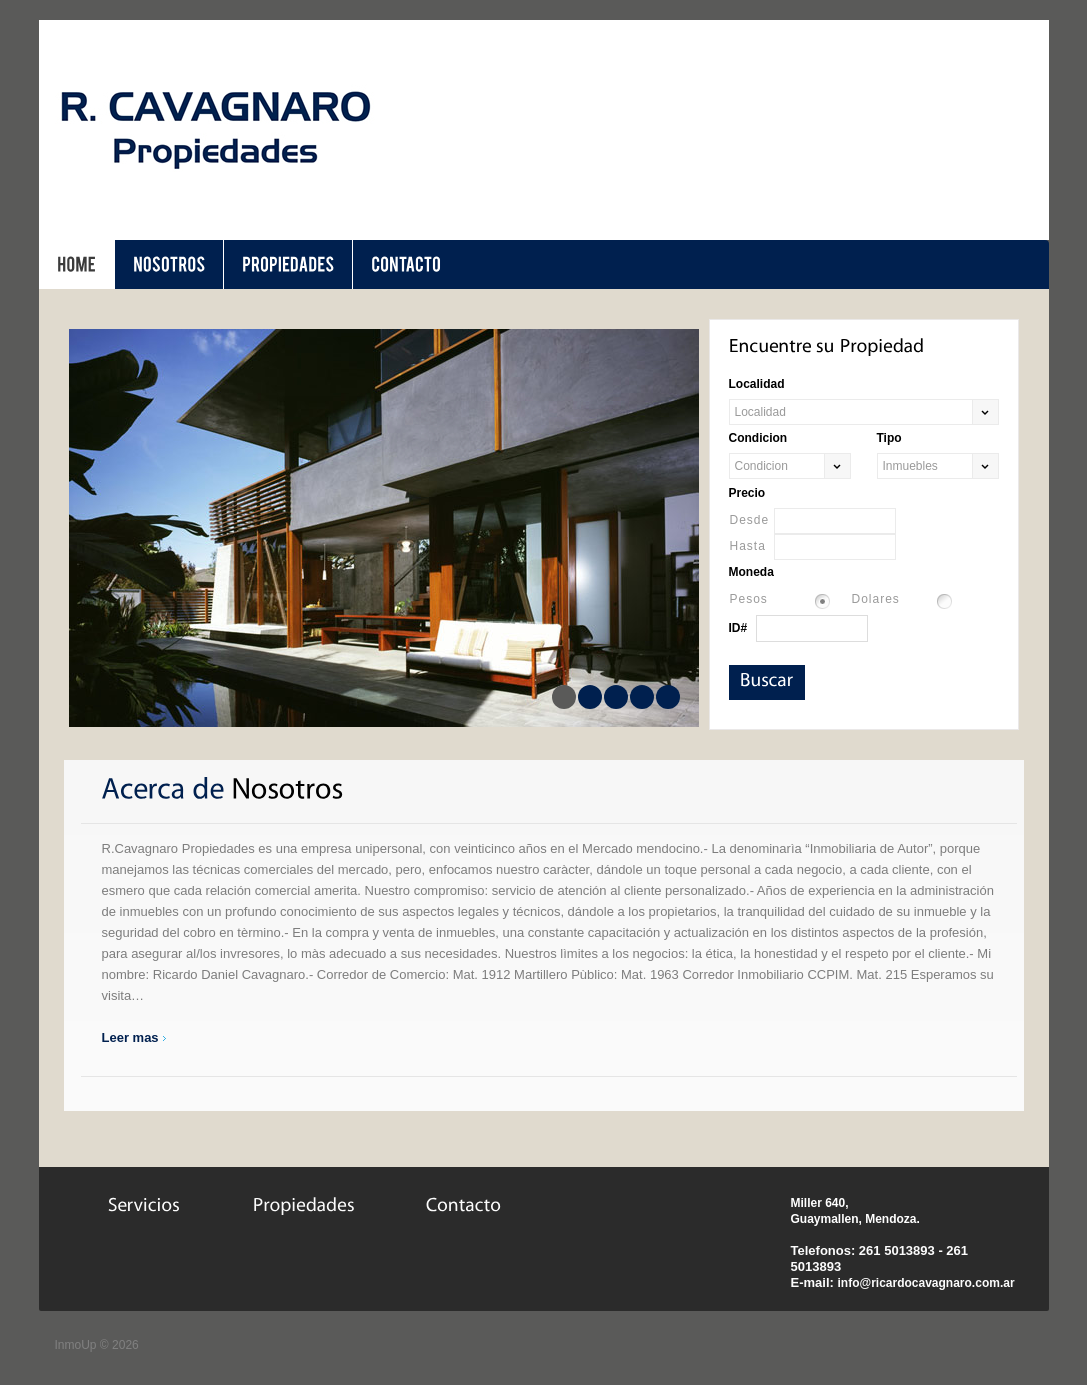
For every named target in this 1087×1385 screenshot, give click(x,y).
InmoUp (76, 1345)
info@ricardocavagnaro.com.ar (925, 1283)
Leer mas (130, 1037)
